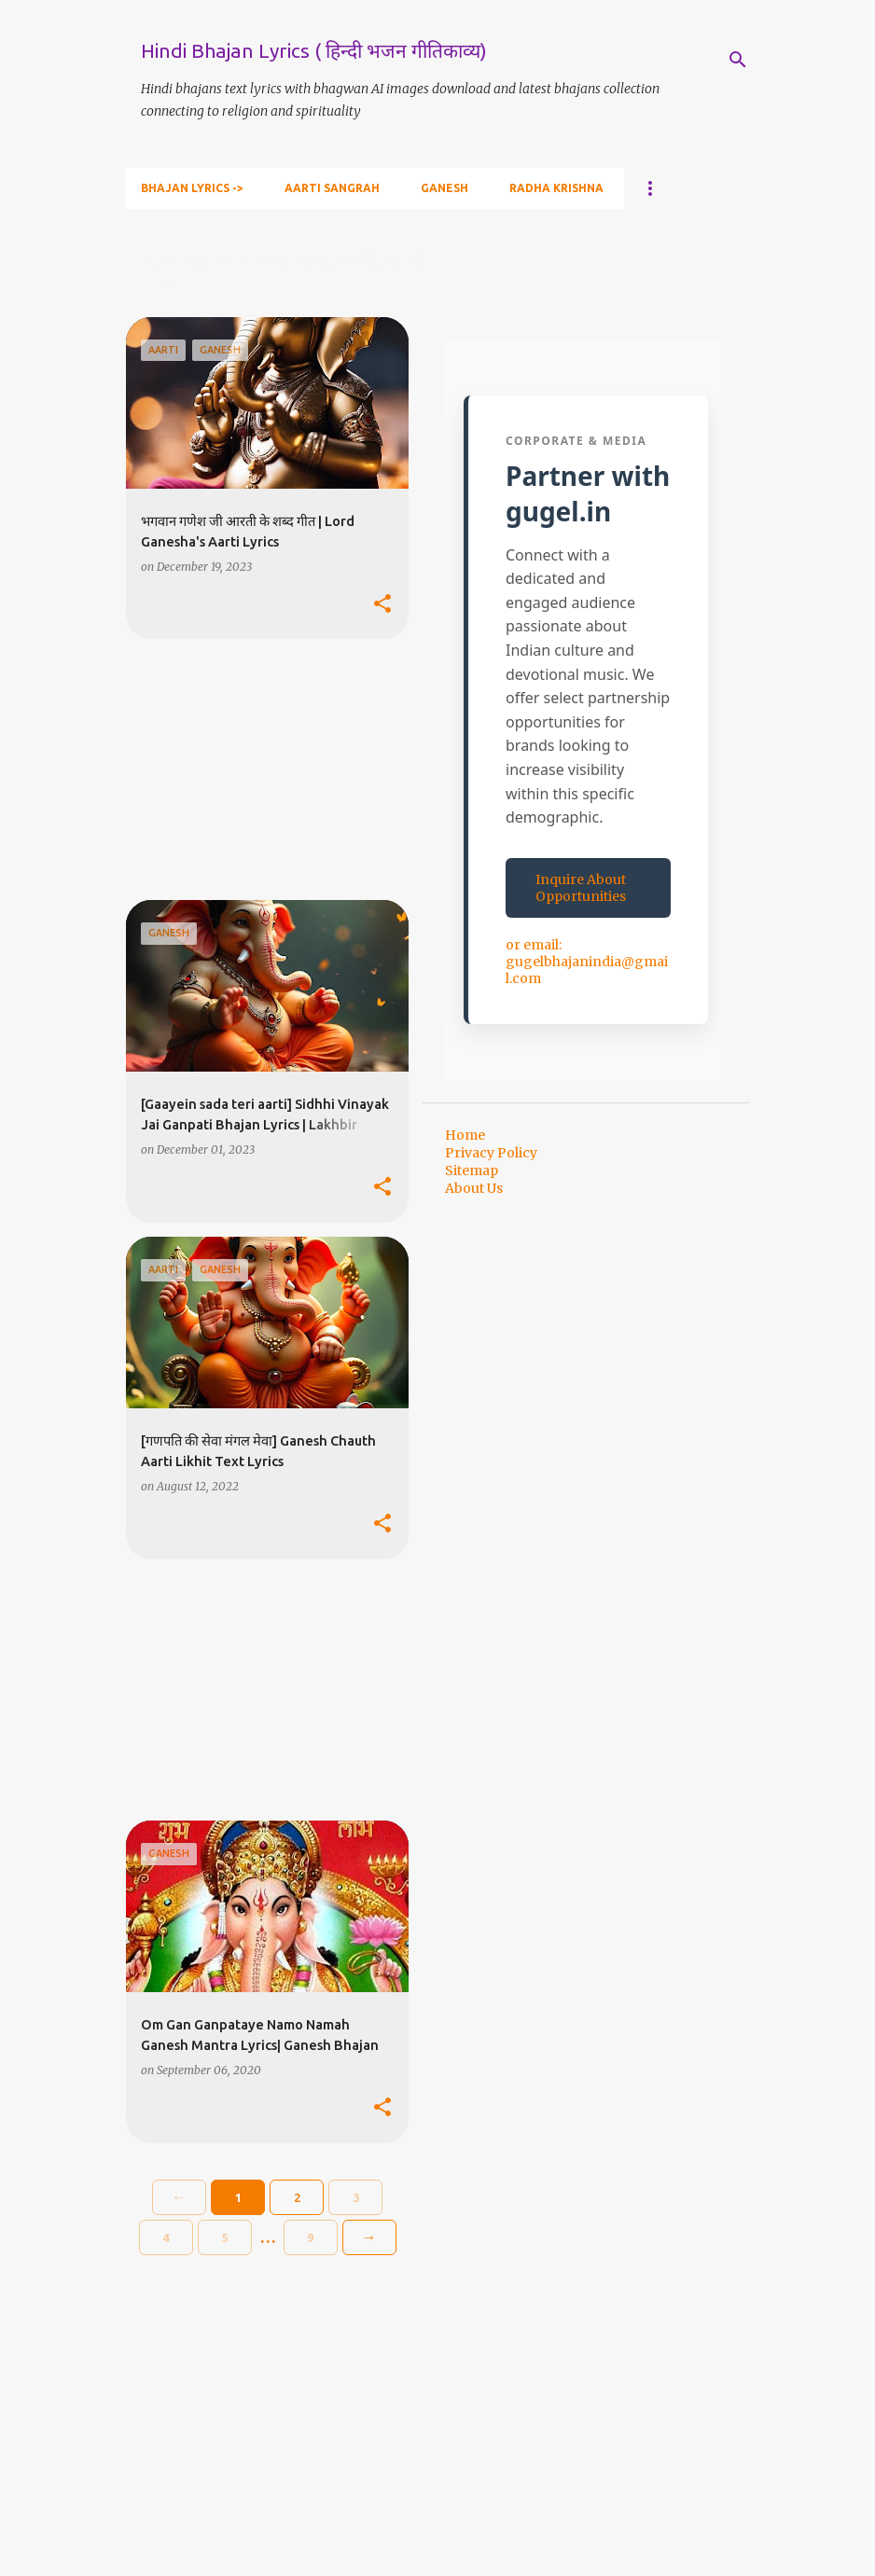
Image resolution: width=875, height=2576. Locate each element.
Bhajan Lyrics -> (192, 188)
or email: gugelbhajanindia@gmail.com (587, 961)
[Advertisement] (260, 769)
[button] (382, 604)
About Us (474, 1188)
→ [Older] (369, 2236)
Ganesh (444, 188)
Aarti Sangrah (332, 188)
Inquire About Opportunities (580, 888)
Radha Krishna (556, 188)
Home (465, 1135)
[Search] (738, 59)
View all (165, 285)
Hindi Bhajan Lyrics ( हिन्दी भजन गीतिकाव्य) (314, 50)
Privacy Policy (491, 1152)
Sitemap (471, 1170)
